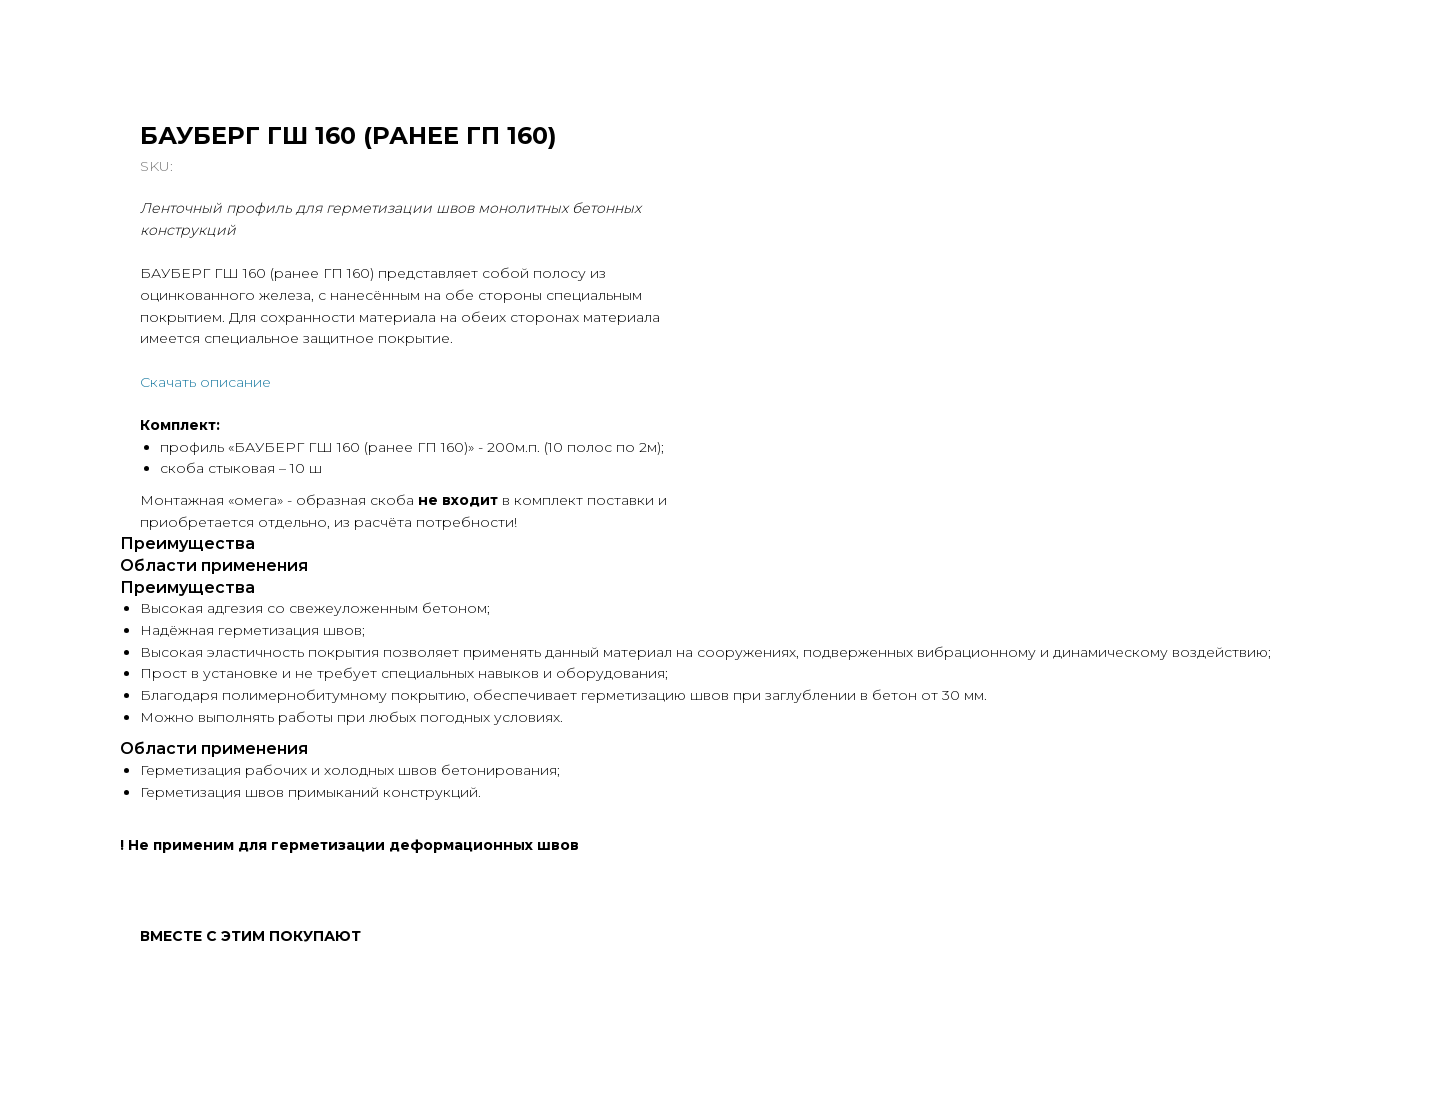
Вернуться (76, 30)
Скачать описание (605, 382)
